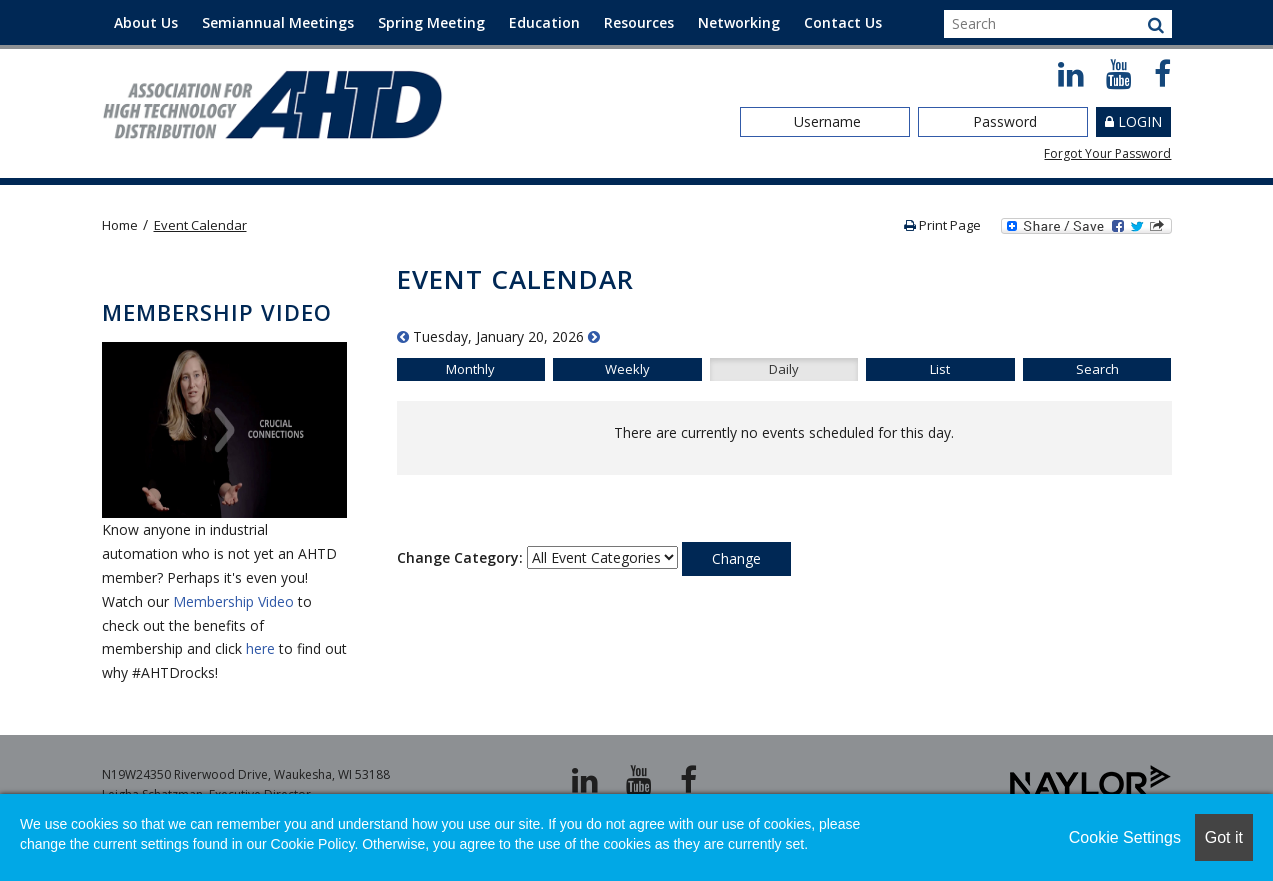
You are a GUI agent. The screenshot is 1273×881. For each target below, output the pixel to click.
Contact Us (843, 22)
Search (1097, 369)
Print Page (942, 225)
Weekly (627, 369)
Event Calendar (200, 225)
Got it (1224, 837)
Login (1140, 121)
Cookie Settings (1125, 837)
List (940, 369)
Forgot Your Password (1107, 153)
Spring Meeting (431, 22)
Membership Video (233, 601)
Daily (784, 369)
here (260, 648)
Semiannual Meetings (278, 22)
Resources (639, 22)
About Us (146, 22)
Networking (739, 22)
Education (544, 22)
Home (120, 225)
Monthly (470, 369)
